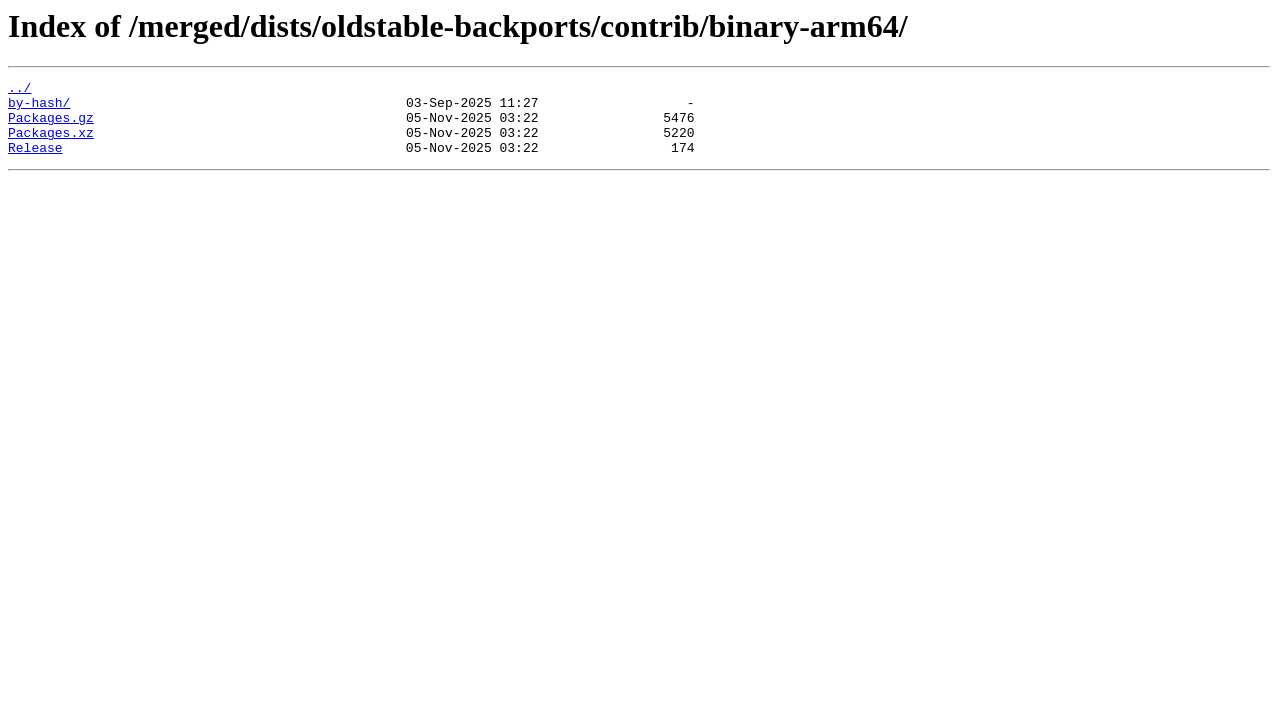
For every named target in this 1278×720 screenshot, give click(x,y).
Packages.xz (51, 144)
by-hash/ (39, 108)
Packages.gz (51, 126)
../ (19, 90)
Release (35, 162)
